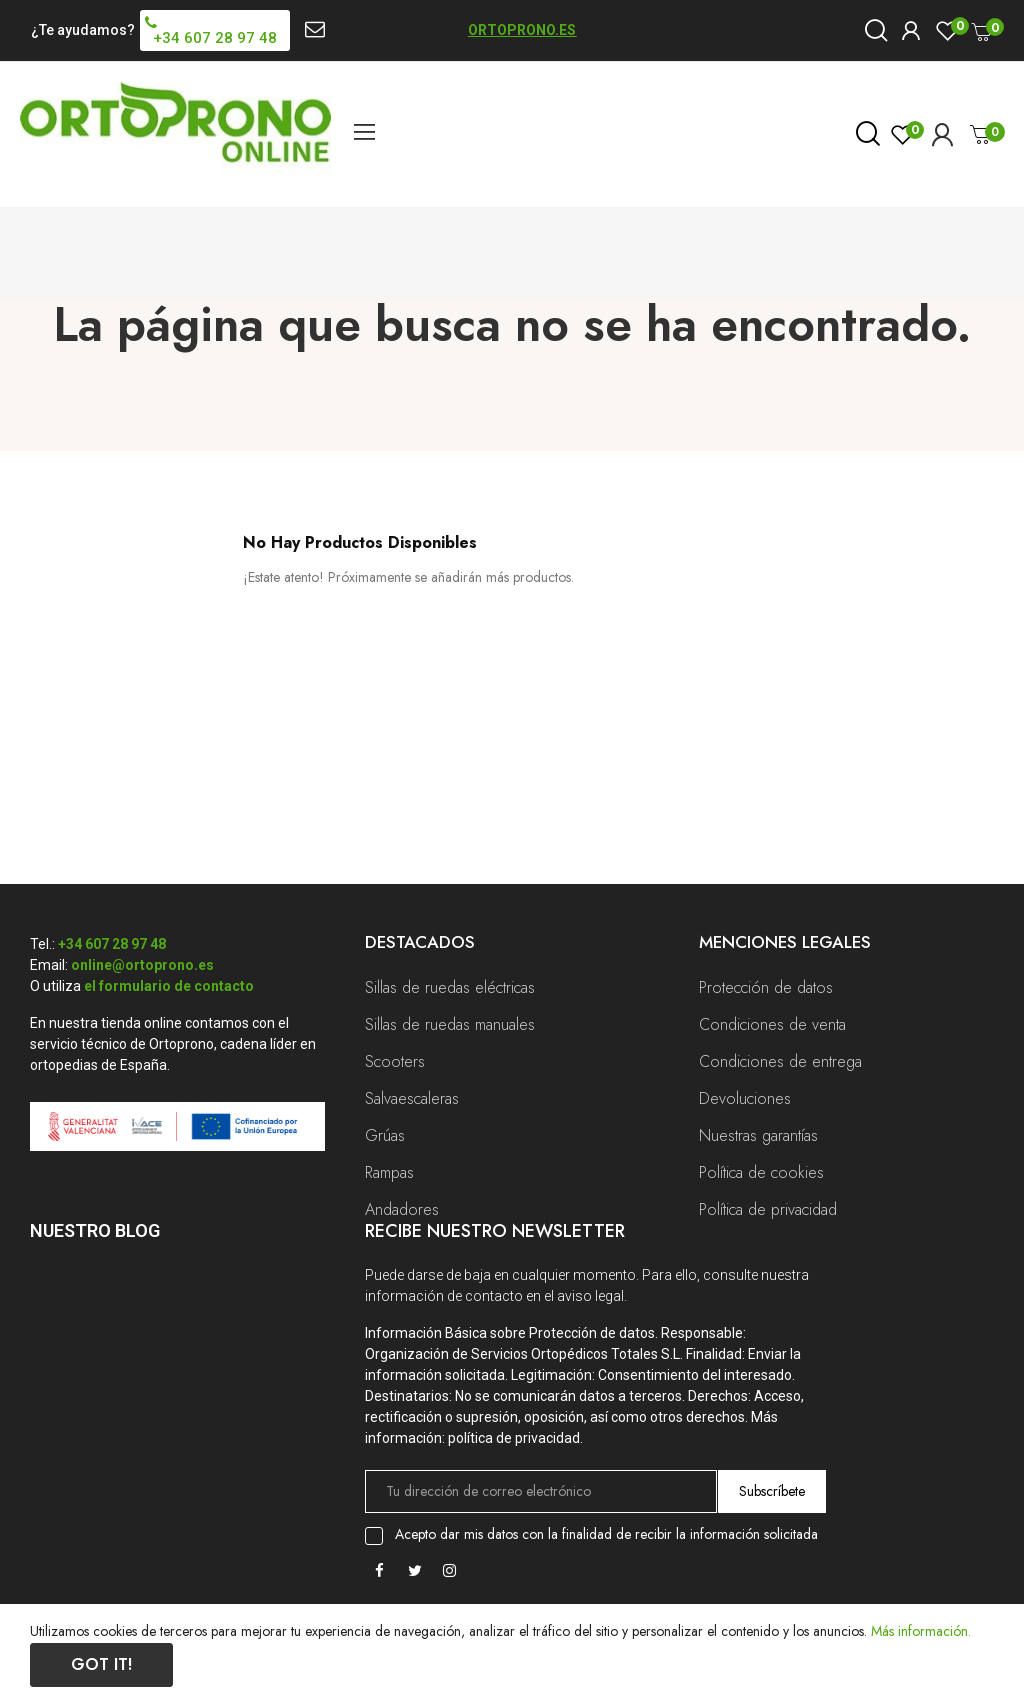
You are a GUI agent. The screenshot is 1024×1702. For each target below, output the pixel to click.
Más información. (921, 1631)
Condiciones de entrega (780, 1061)
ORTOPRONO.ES (522, 30)
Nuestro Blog (95, 1230)
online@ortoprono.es (142, 965)
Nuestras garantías (758, 1135)
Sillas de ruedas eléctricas (450, 987)
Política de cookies (761, 1172)
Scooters (395, 1061)
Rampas (389, 1172)
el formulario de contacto (169, 986)
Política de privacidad (768, 1209)
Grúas (385, 1135)
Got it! (101, 1664)
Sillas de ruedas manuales (450, 1024)
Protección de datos (766, 987)
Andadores (402, 1209)
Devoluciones (745, 1098)
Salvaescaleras (412, 1098)
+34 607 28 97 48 (112, 944)
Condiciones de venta (772, 1024)
